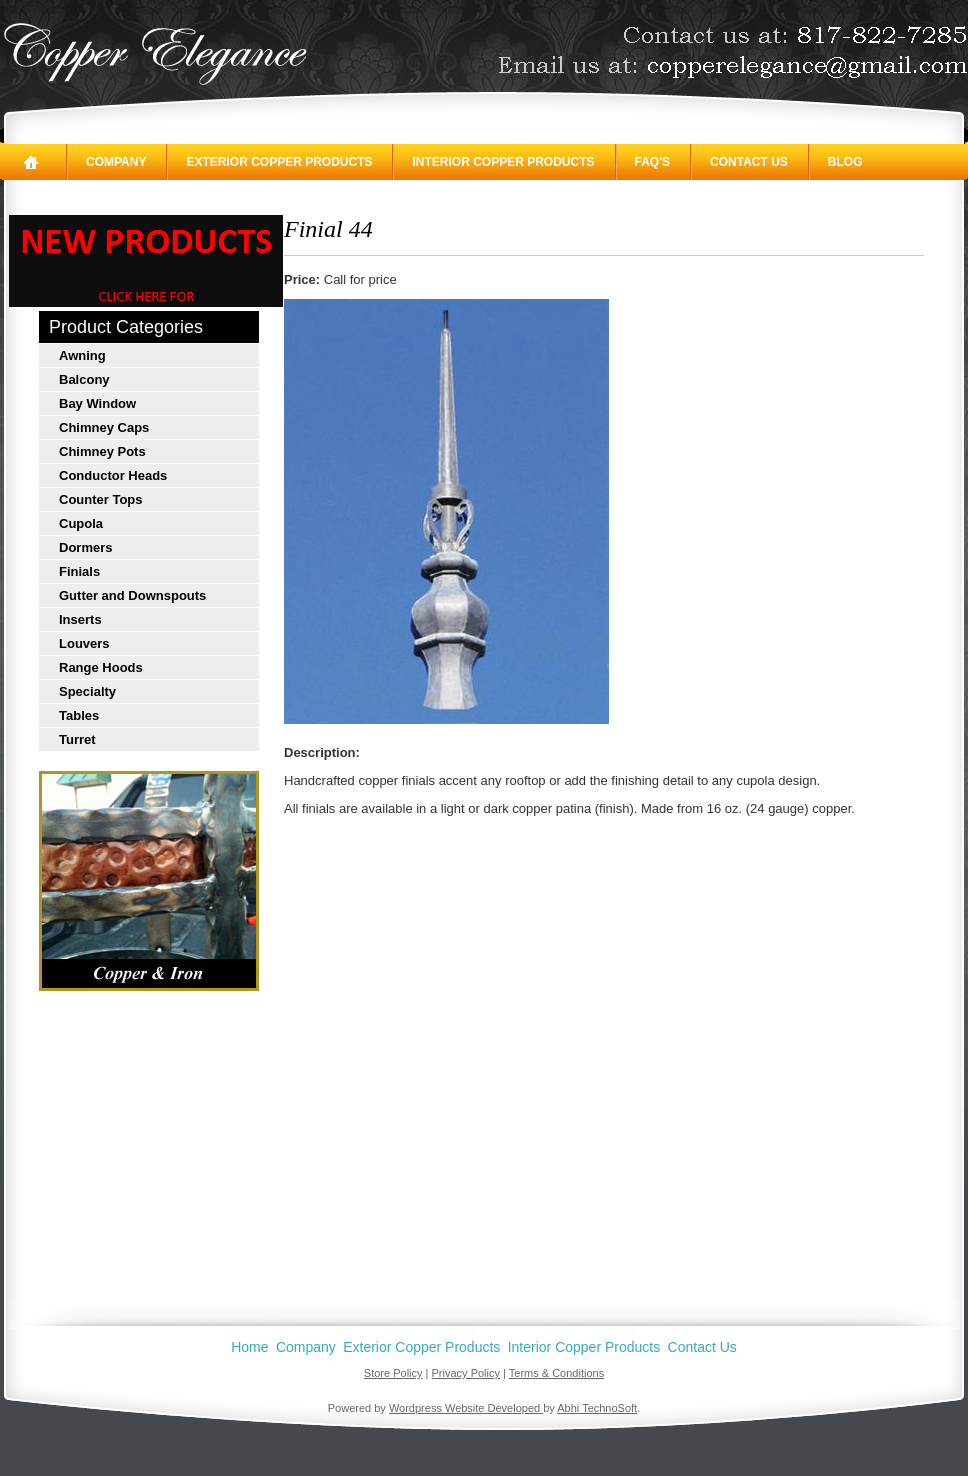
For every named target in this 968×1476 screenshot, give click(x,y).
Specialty (87, 691)
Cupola (81, 523)
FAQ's (653, 162)
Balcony (84, 379)
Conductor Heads (113, 475)
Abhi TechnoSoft (597, 1408)
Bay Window (97, 403)
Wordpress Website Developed (466, 1408)
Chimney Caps (104, 427)
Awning (82, 355)
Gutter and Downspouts (132, 595)
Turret (77, 739)
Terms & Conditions (556, 1373)
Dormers (85, 547)
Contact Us (749, 162)
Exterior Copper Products (279, 162)
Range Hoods (101, 667)
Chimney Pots (102, 451)
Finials (79, 571)
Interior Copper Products (503, 162)
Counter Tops (101, 499)
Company (116, 162)
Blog (845, 162)
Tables (79, 715)
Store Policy (393, 1373)
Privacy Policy (466, 1373)
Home (249, 1347)
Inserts (80, 619)
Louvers (84, 643)
